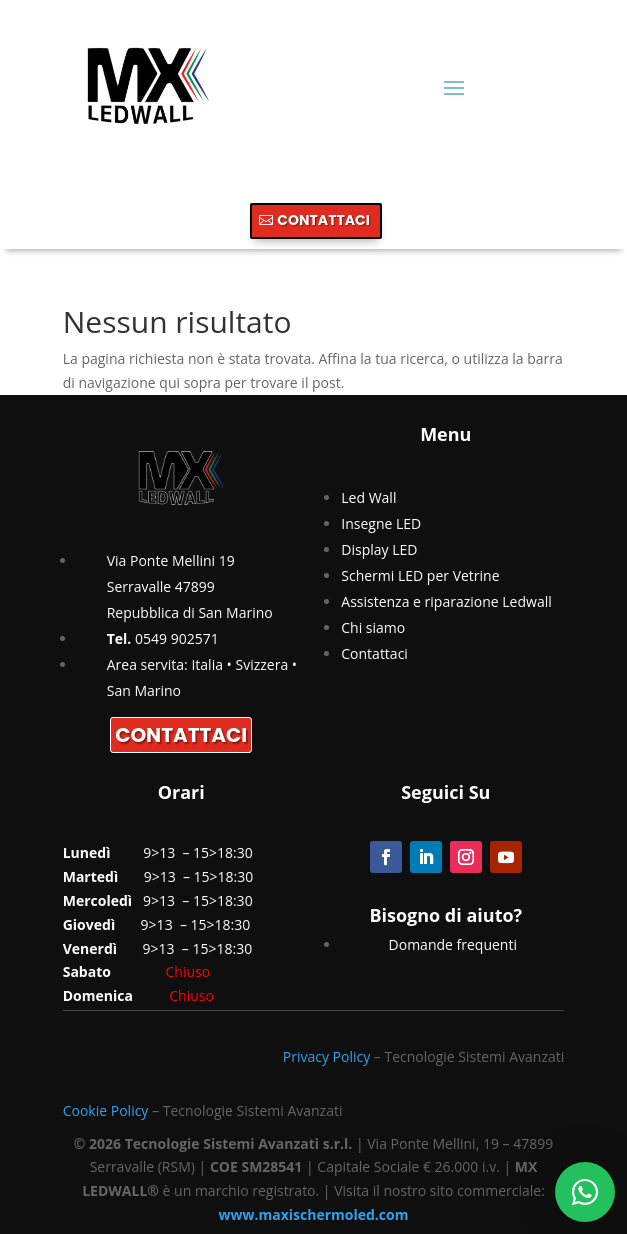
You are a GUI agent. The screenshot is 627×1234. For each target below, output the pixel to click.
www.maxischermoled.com (314, 1214)
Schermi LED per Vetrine (420, 575)
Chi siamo (373, 627)
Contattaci (374, 653)
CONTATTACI (323, 220)
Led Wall (368, 497)
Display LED (379, 549)
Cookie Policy (106, 1110)
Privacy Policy (326, 1056)
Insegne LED (381, 523)
